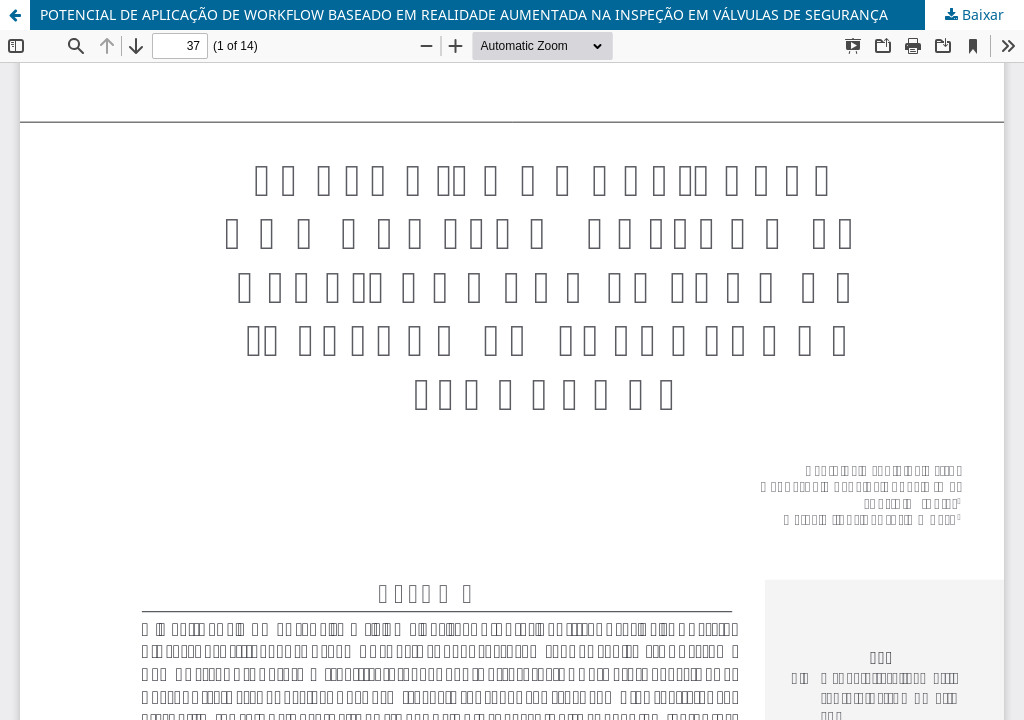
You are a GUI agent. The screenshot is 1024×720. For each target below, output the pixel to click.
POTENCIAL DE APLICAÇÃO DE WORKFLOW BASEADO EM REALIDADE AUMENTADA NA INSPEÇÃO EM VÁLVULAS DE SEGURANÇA (464, 14)
